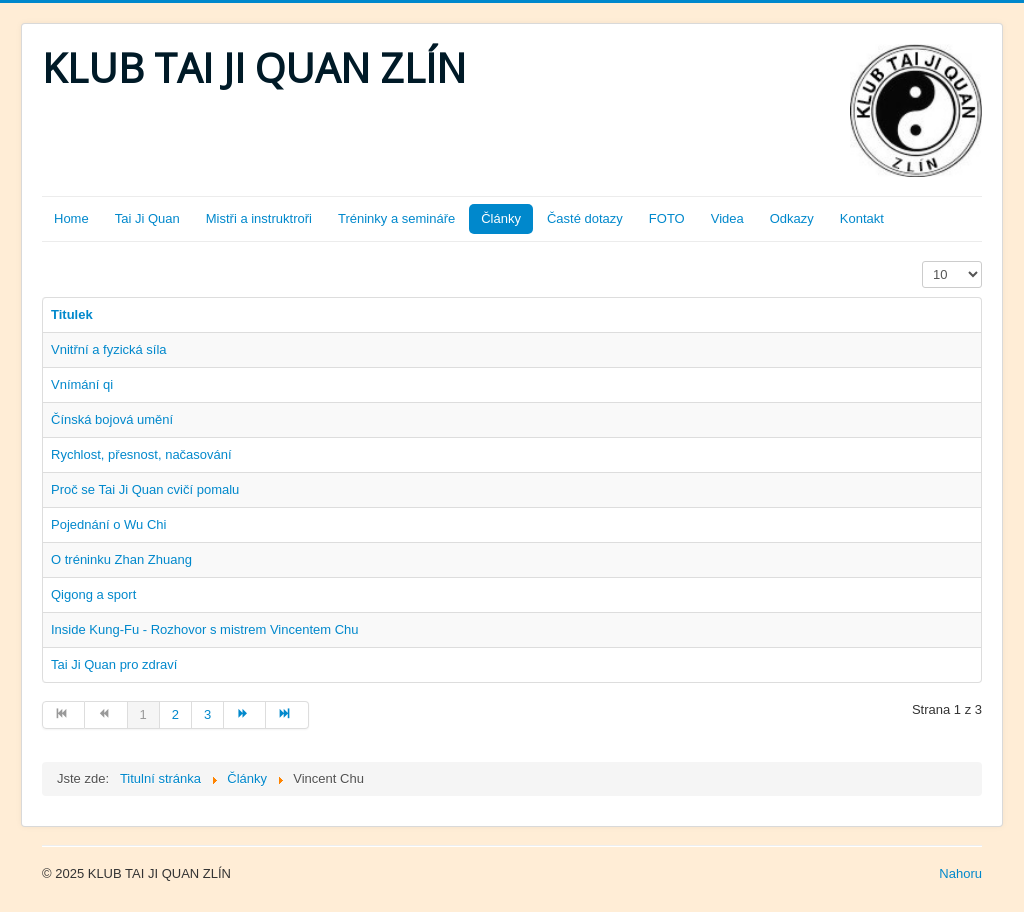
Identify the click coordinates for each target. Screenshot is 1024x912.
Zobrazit (922, 261)
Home (71, 218)
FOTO (667, 218)
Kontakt (862, 218)
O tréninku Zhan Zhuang (121, 559)
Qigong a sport (93, 594)
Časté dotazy (585, 218)
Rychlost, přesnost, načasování (141, 454)
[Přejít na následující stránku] (245, 715)
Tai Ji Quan (147, 218)
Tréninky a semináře (396, 218)
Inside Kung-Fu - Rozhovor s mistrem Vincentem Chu (205, 629)
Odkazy (792, 218)
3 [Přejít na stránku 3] (207, 714)
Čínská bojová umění (112, 419)
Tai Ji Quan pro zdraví (114, 664)
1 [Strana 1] (143, 714)
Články (501, 218)
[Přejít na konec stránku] (287, 715)
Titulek (72, 314)
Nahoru (960, 873)
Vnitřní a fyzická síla (109, 349)
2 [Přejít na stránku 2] (175, 714)
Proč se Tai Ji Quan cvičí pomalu (145, 489)
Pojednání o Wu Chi (108, 524)
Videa (727, 218)
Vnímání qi (82, 384)
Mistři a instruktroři (259, 218)
